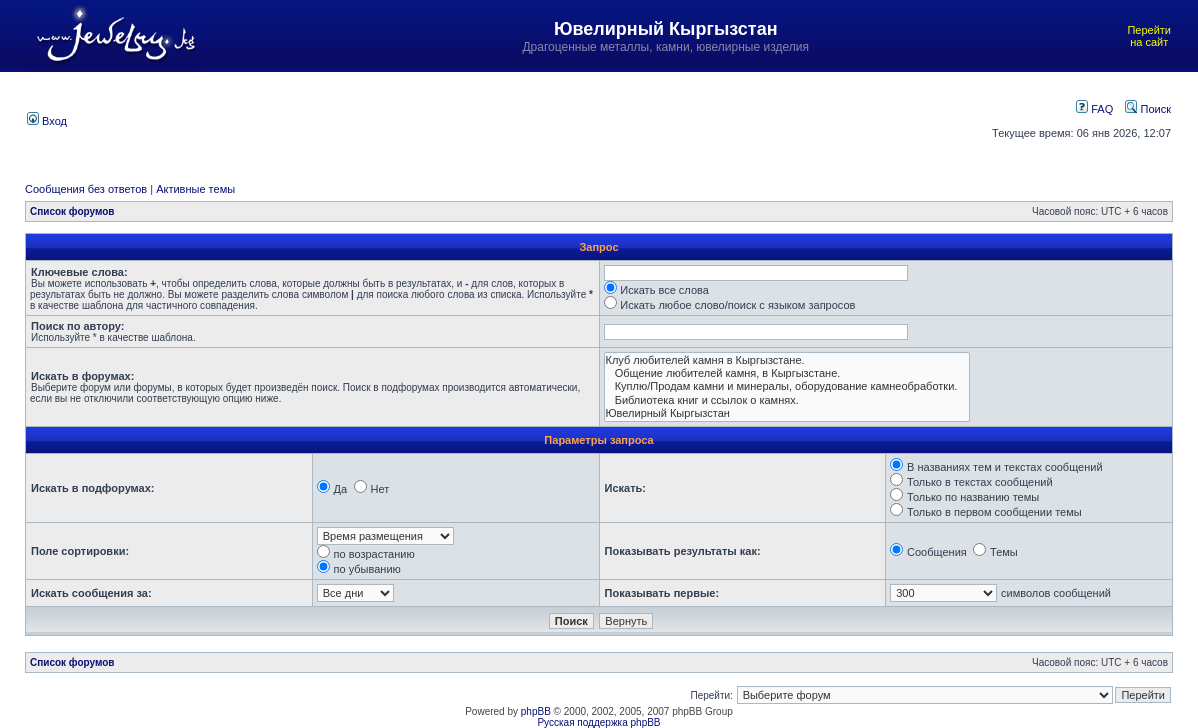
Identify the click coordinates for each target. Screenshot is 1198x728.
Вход (47, 121)
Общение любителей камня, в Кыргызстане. (787, 373)
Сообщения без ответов (86, 189)
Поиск (1148, 109)
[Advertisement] (518, 119)
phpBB (536, 711)
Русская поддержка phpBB (598, 722)
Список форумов (72, 211)
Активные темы (195, 189)
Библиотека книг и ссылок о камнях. (787, 400)
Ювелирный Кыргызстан (787, 413)
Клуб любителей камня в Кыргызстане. (787, 360)
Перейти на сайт (1149, 36)
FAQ (1094, 109)
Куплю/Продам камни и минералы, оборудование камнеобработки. (787, 386)
